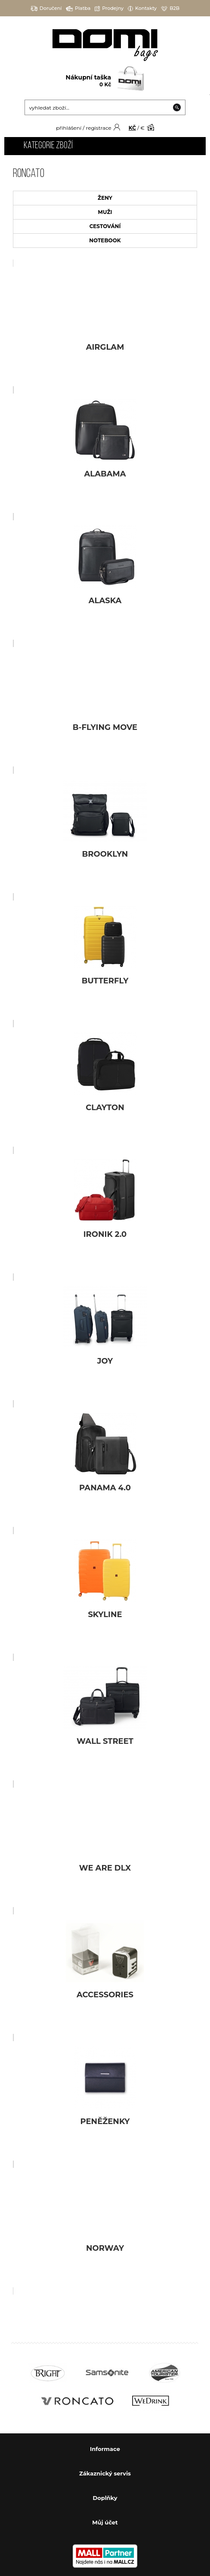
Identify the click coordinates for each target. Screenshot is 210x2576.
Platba (78, 8)
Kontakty (142, 8)
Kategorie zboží (48, 146)
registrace (98, 128)
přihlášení (68, 128)
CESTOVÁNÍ (105, 226)
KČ (132, 128)
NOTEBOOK (105, 240)
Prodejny (109, 8)
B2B (170, 8)
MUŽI (105, 212)
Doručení (46, 8)
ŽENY (105, 198)
